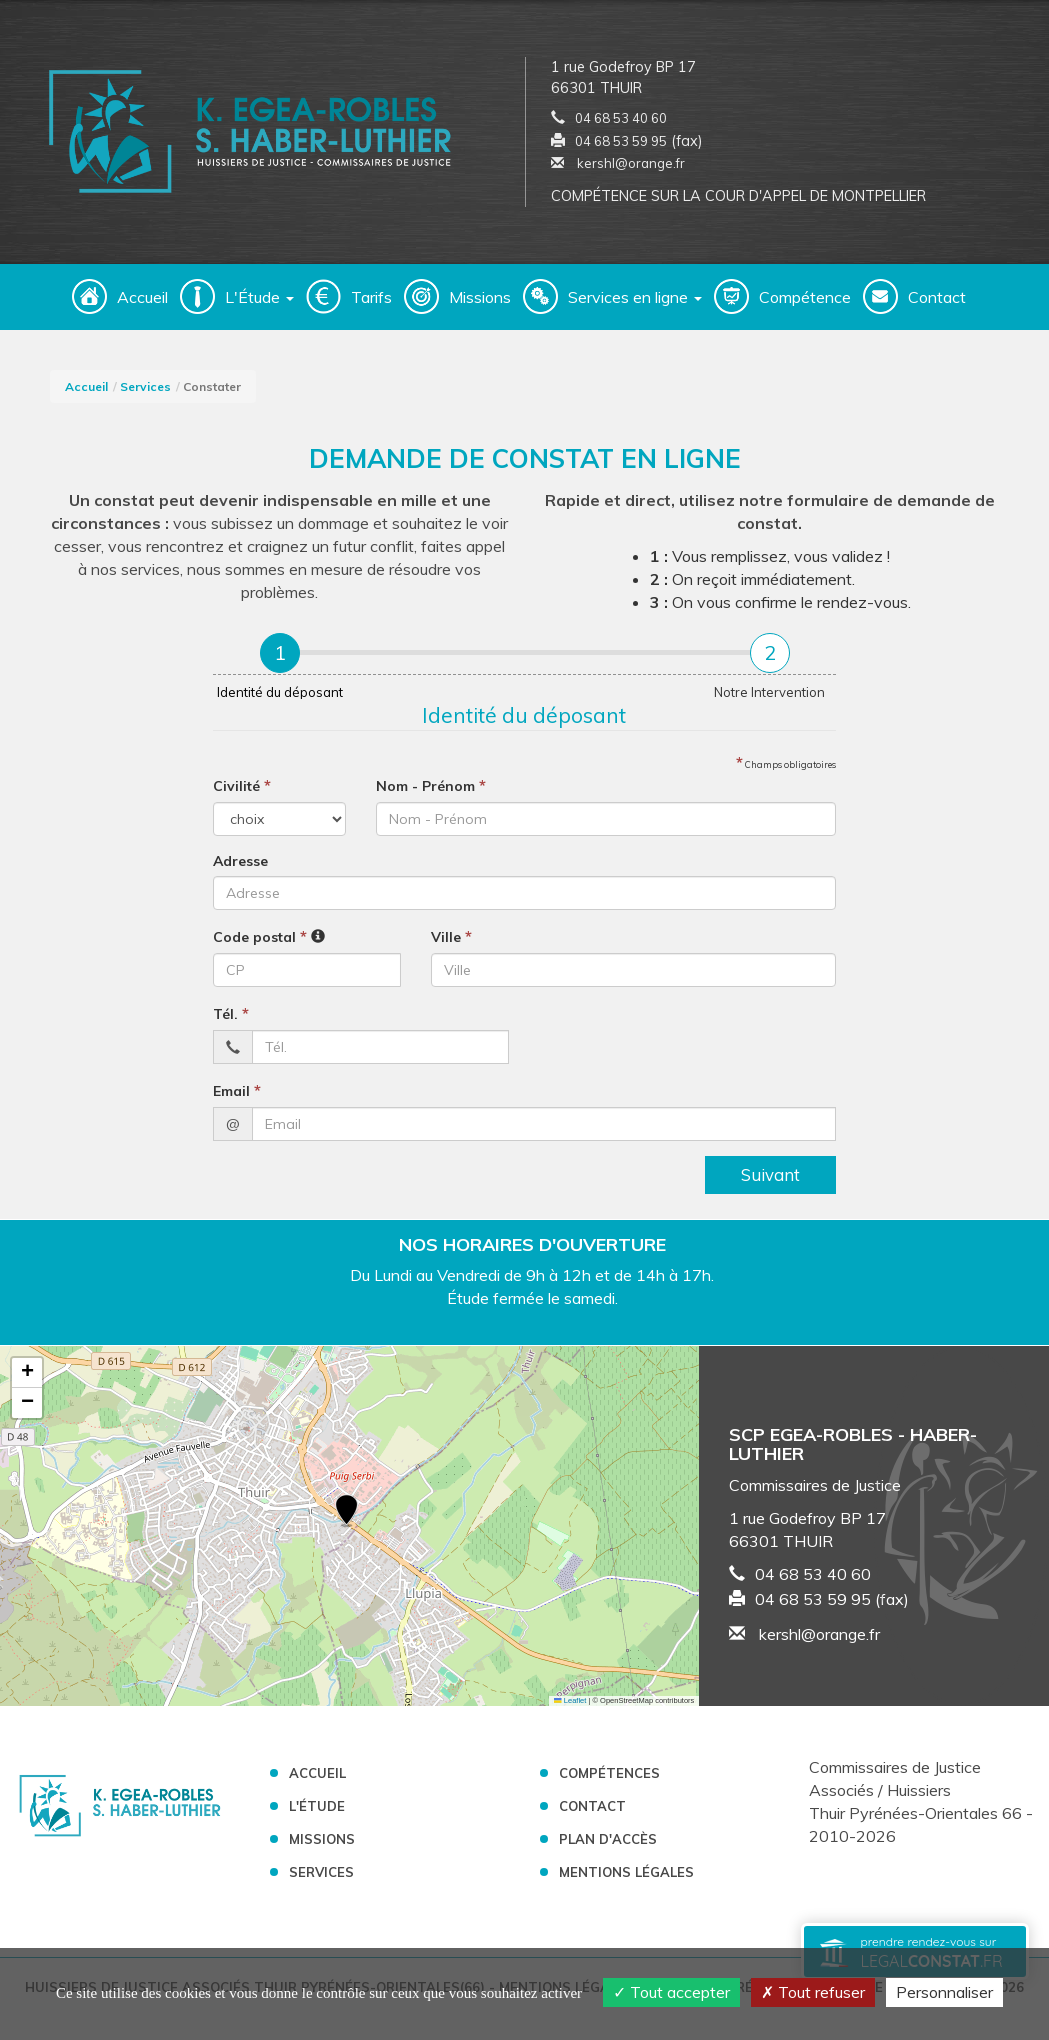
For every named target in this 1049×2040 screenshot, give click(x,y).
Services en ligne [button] (635, 303)
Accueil (142, 303)
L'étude (317, 1812)
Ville (451, 942)
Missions (480, 303)
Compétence (805, 303)
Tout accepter (671, 1992)
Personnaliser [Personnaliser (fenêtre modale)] (944, 1992)
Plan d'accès (608, 1845)
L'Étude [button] (259, 303)
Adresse (240, 867)
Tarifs (371, 303)
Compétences (609, 1779)
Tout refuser (813, 1992)
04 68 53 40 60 (621, 121)
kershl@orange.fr (618, 166)
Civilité (242, 791)
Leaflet (570, 1705)
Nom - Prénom (431, 791)
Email (237, 1096)
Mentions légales (626, 1877)
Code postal (260, 942)
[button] (346, 1518)
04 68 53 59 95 (621, 144)
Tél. (231, 1019)
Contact (937, 303)
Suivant (770, 1179)
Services (145, 392)
